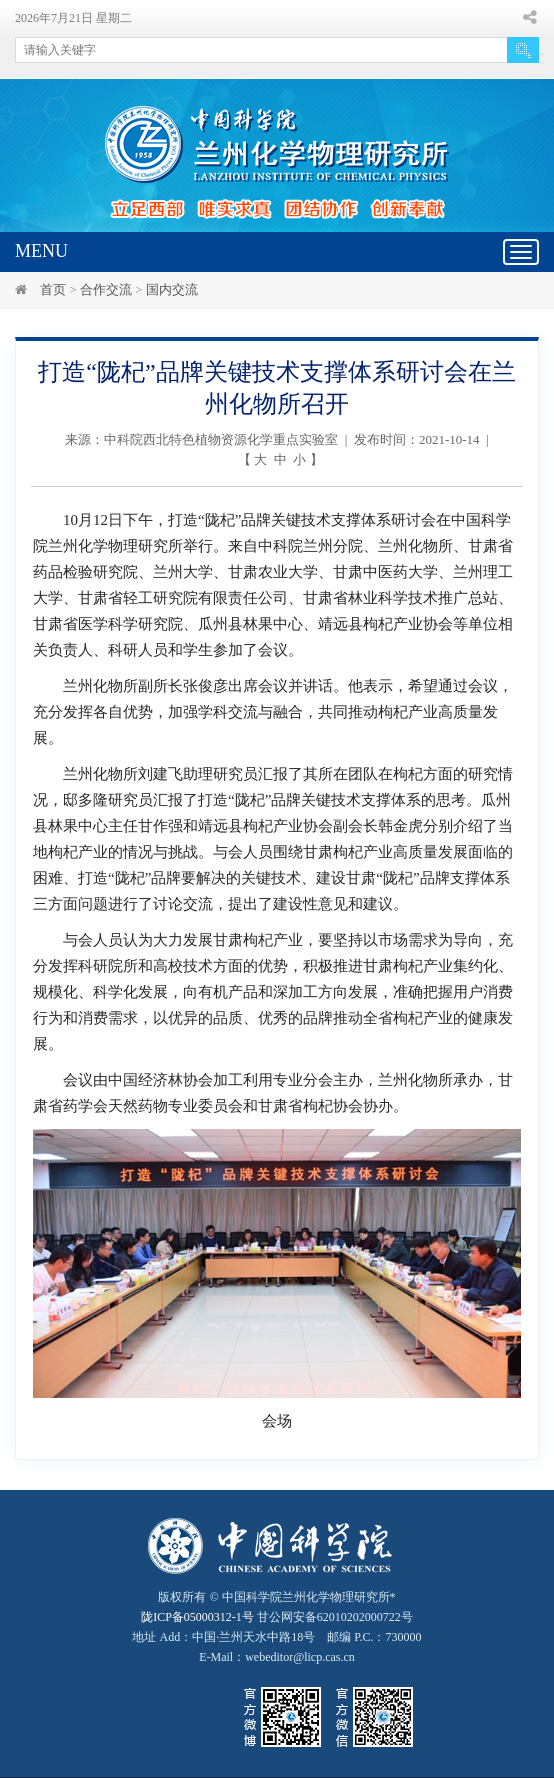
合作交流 (106, 289)
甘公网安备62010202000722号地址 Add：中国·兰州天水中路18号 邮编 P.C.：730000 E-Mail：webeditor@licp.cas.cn (276, 1637)
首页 (53, 289)
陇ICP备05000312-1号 (197, 1617)
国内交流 (172, 289)
